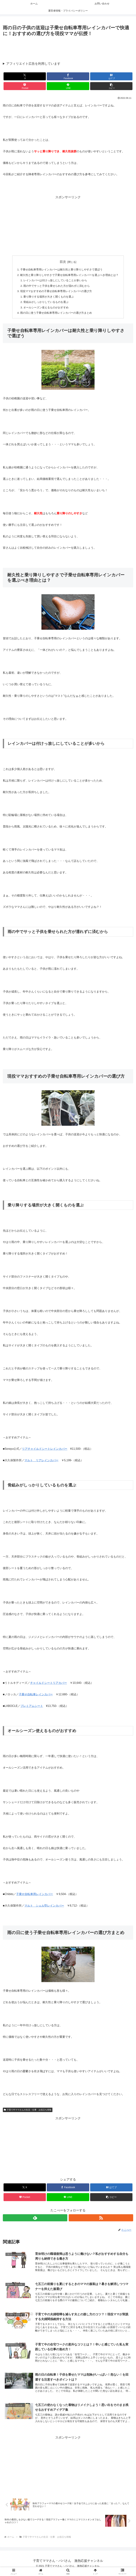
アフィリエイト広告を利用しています (33, 63)
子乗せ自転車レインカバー (36, 1697)
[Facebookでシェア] (68, 76)
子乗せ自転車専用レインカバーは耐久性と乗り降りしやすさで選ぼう (61, 269)
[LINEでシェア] (68, 86)
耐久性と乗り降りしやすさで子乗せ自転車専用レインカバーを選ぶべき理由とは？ (69, 275)
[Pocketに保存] (25, 86)
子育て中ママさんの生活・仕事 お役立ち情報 (27, 2113)
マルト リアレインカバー (41, 1463)
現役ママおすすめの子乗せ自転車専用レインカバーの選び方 (55, 292)
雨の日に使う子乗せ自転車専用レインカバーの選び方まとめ (55, 315)
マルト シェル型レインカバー (44, 1908)
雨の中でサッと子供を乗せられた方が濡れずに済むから (56, 287)
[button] (111, 86)
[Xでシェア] (25, 76)
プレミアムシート (31, 1709)
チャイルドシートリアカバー (48, 1686)
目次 (63, 262)
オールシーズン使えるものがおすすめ (45, 310)
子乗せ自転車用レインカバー (34, 1897)
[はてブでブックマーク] (111, 76)
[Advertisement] (68, 47)
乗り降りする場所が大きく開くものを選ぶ (47, 298)
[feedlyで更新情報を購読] (35, 2220)
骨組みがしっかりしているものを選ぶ (45, 304)
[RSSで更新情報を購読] (101, 2220)
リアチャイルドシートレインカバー (44, 1451)
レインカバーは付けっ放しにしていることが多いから (55, 281)
